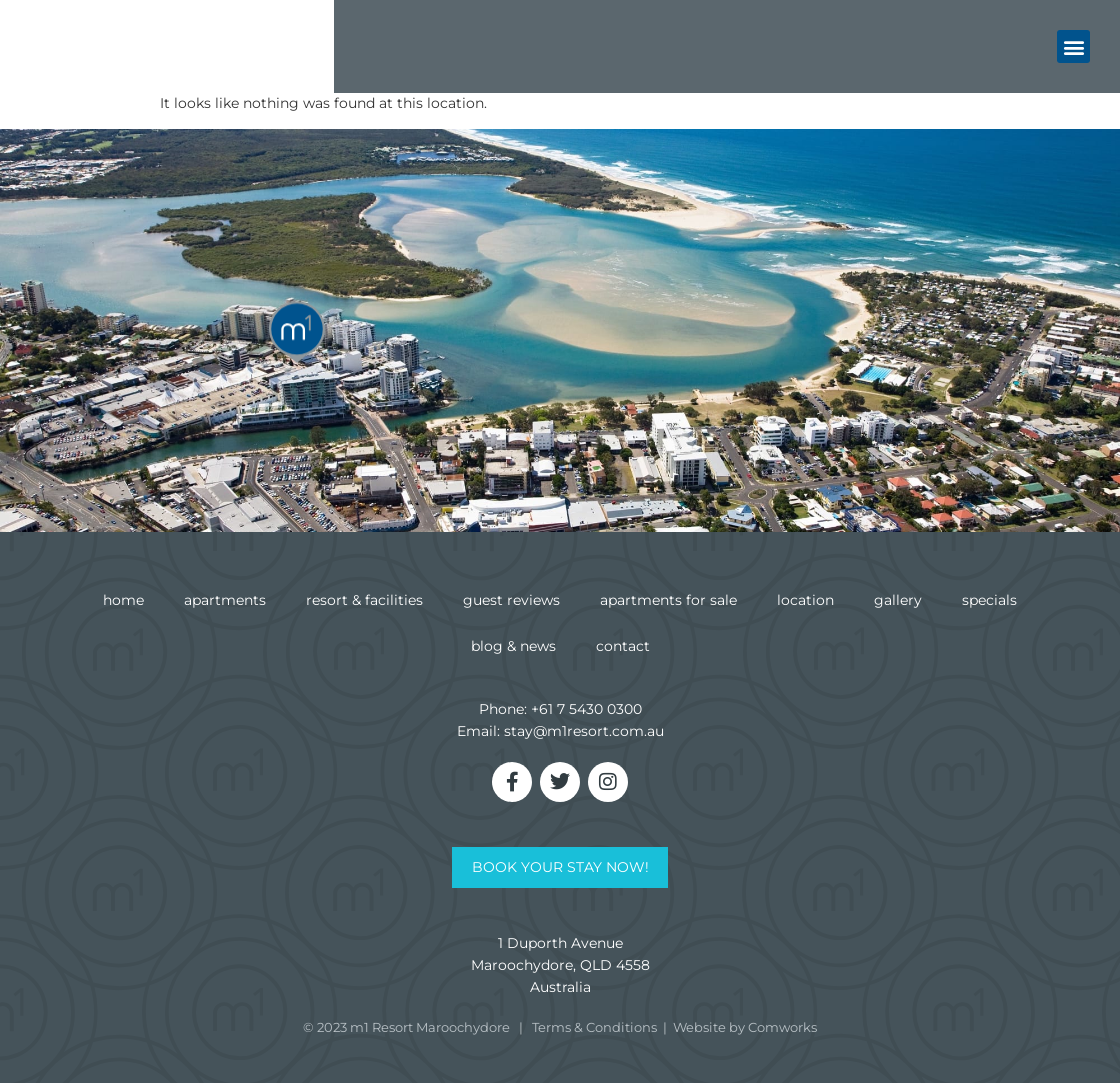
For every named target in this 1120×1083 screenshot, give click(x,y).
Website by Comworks (745, 1027)
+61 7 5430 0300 (586, 709)
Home (123, 600)
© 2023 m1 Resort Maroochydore (406, 1027)
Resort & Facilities (364, 600)
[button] (1073, 44)
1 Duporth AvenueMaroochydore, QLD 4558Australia (560, 964)
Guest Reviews (511, 600)
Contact (623, 646)
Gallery (898, 600)
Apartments (225, 600)
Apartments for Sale (668, 600)
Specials (989, 600)
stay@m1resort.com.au (584, 731)
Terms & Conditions (594, 1027)
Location (805, 600)
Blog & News (513, 646)
